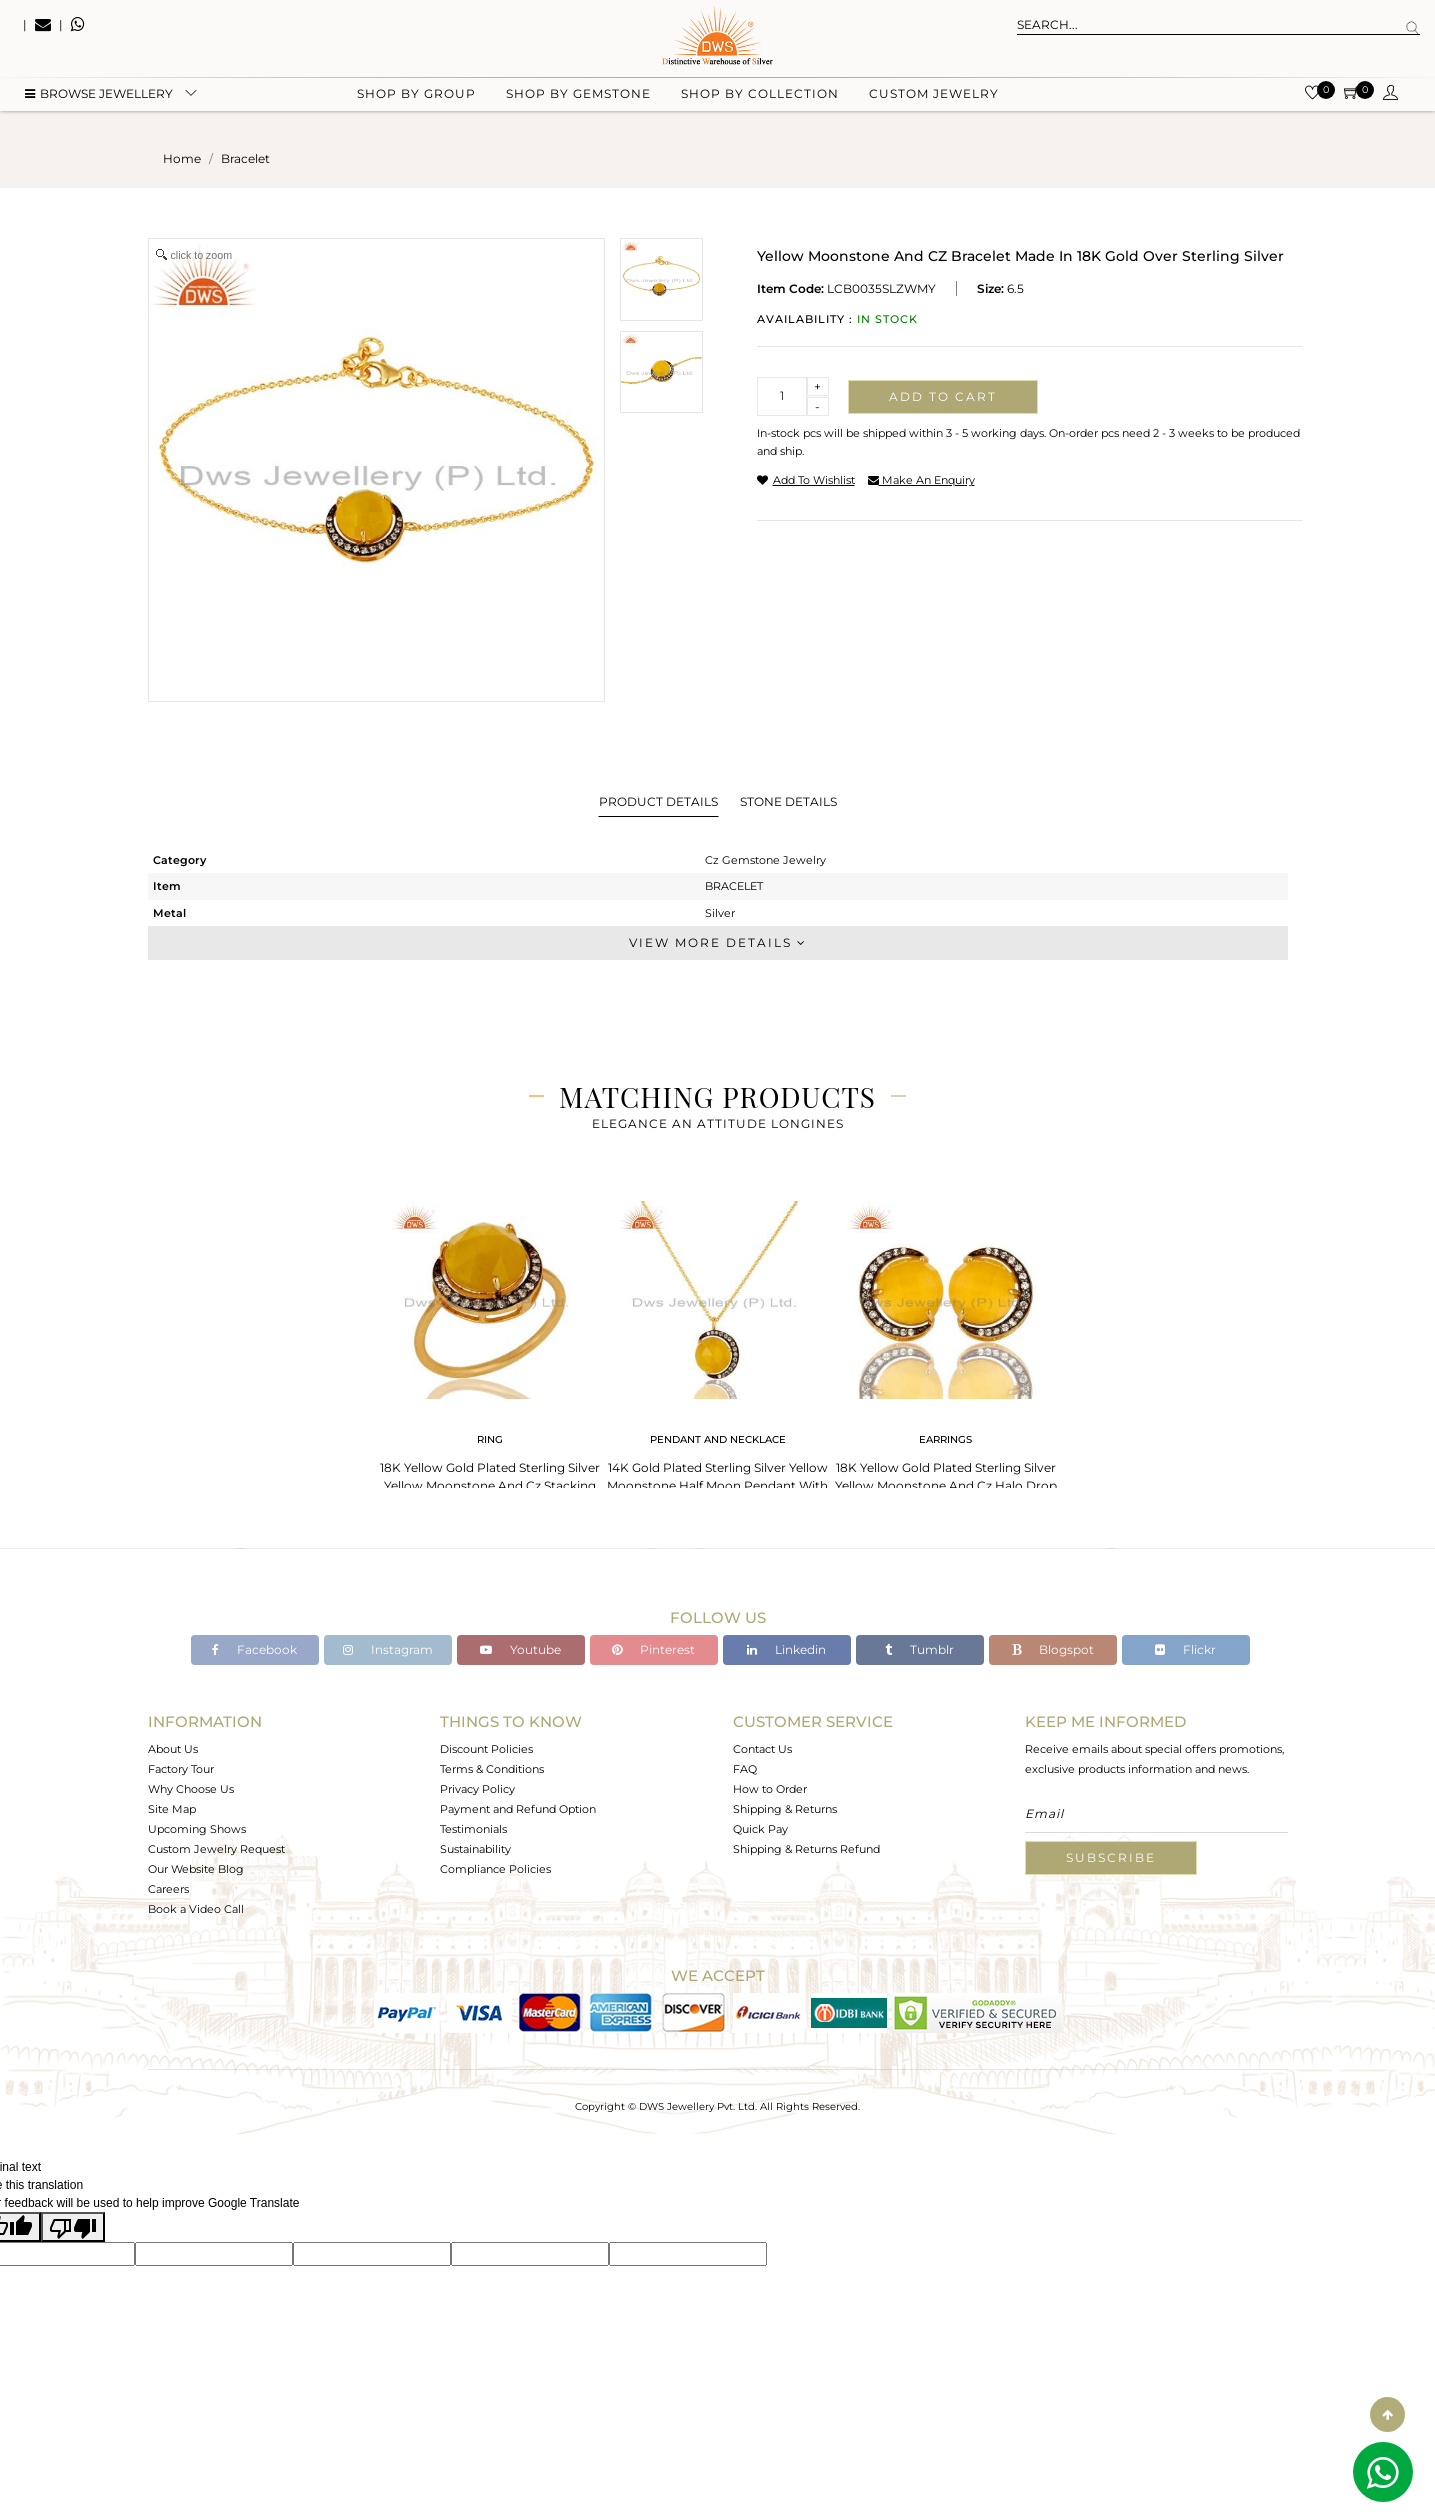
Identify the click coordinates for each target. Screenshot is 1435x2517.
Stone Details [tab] (788, 801)
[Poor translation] (73, 2227)
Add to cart (943, 396)
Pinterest (653, 1649)
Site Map (172, 1809)
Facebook (254, 1649)
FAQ (745, 1769)
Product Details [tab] (658, 801)
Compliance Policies (495, 1869)
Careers (168, 1889)
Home (182, 158)
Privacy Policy (477, 1789)
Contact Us (762, 1749)
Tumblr (919, 1649)
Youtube (520, 1649)
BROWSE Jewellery (99, 100)
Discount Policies (486, 1749)
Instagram (388, 1649)
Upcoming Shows (197, 1829)
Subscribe (1111, 1857)
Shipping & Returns (785, 1809)
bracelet (245, 158)
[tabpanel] (490, 1349)
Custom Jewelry (934, 100)
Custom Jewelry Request (216, 1849)
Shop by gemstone (578, 100)
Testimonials (473, 1829)
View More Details (718, 942)
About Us (173, 1749)
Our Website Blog (196, 1869)
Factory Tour (181, 1769)
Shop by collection (760, 100)
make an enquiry (921, 480)
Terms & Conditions (492, 1769)
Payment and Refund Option (518, 1809)
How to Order (770, 1789)
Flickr (1185, 1649)
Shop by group (416, 100)
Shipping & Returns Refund (806, 1849)
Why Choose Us (191, 1789)
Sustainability (475, 1849)
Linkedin (786, 1649)
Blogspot (1053, 1649)
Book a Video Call (196, 1909)
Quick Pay (760, 1829)
